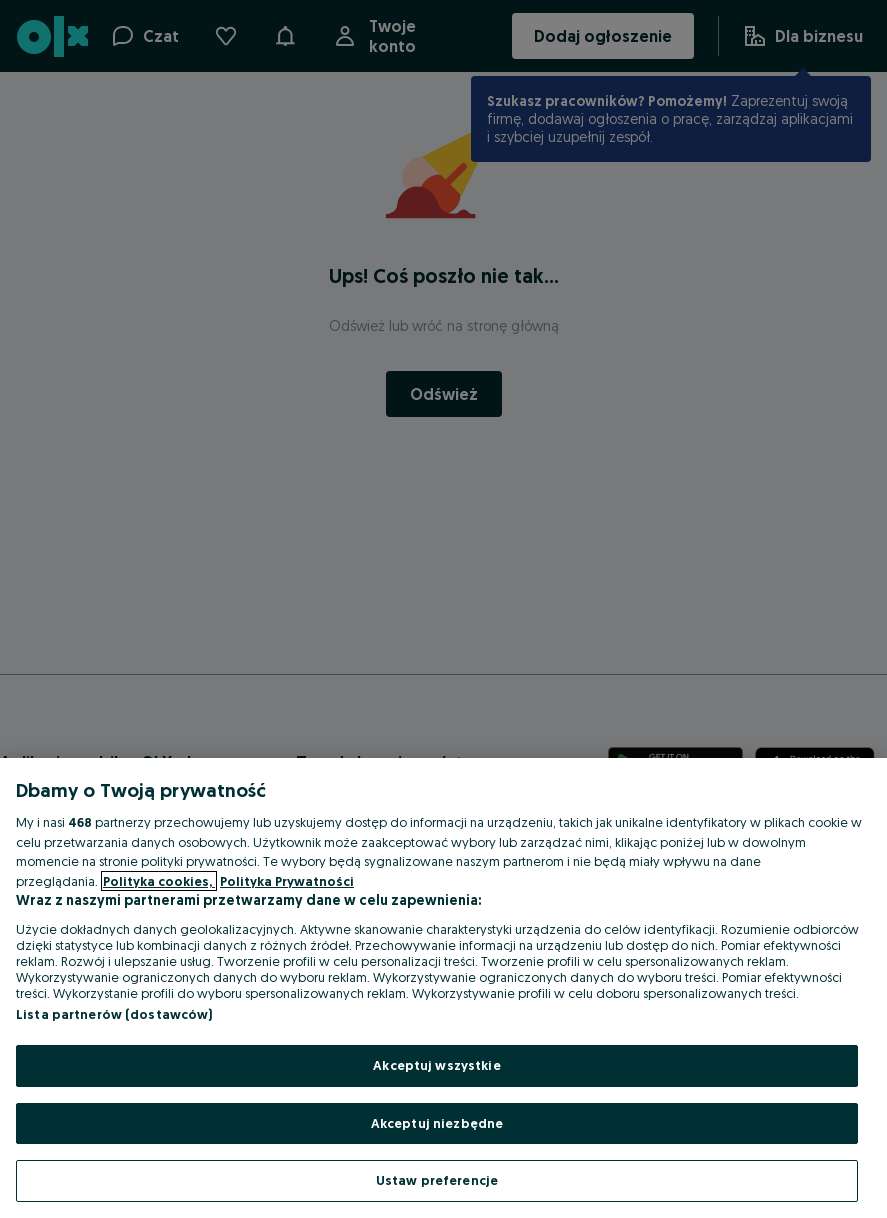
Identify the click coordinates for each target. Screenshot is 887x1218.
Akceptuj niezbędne (437, 1123)
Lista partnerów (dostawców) (114, 1014)
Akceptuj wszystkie (436, 1065)
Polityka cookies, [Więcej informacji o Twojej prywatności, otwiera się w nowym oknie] (159, 881)
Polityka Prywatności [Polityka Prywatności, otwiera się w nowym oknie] (287, 881)
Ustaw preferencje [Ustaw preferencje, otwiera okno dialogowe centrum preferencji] (437, 1180)
